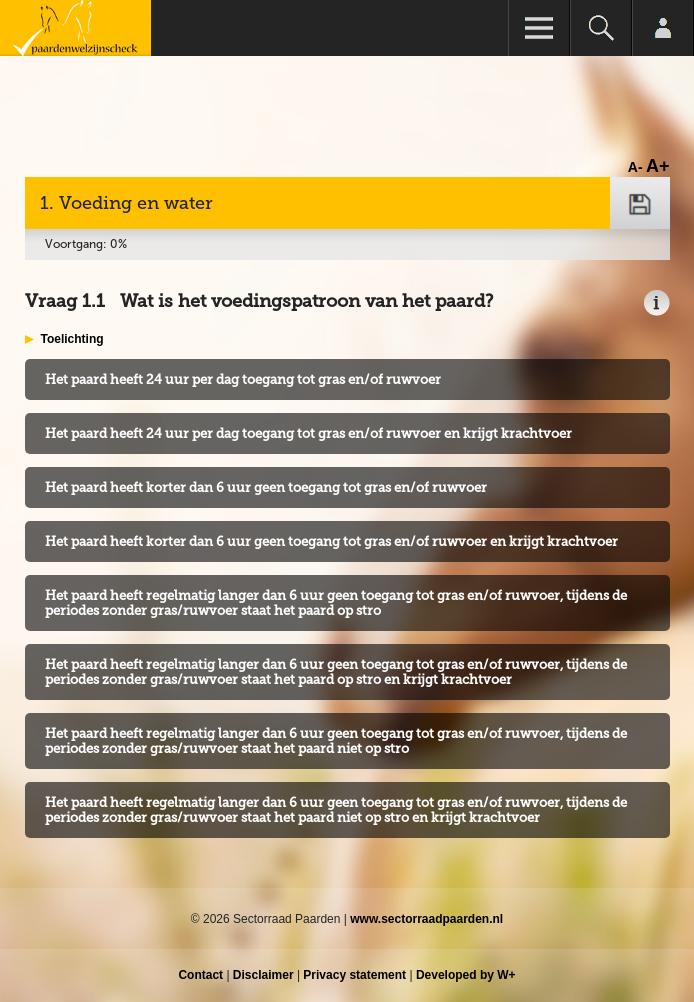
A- (635, 167)
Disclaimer (263, 975)
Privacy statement (354, 975)
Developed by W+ (466, 975)
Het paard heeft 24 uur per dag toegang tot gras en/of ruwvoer (243, 379)
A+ (658, 166)
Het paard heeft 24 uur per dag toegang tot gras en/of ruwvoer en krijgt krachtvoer (308, 433)
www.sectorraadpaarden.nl (426, 919)
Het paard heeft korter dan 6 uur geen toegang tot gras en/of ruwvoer (266, 487)
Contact (200, 975)
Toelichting (72, 339)
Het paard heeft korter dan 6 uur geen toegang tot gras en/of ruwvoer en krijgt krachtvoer (331, 541)
